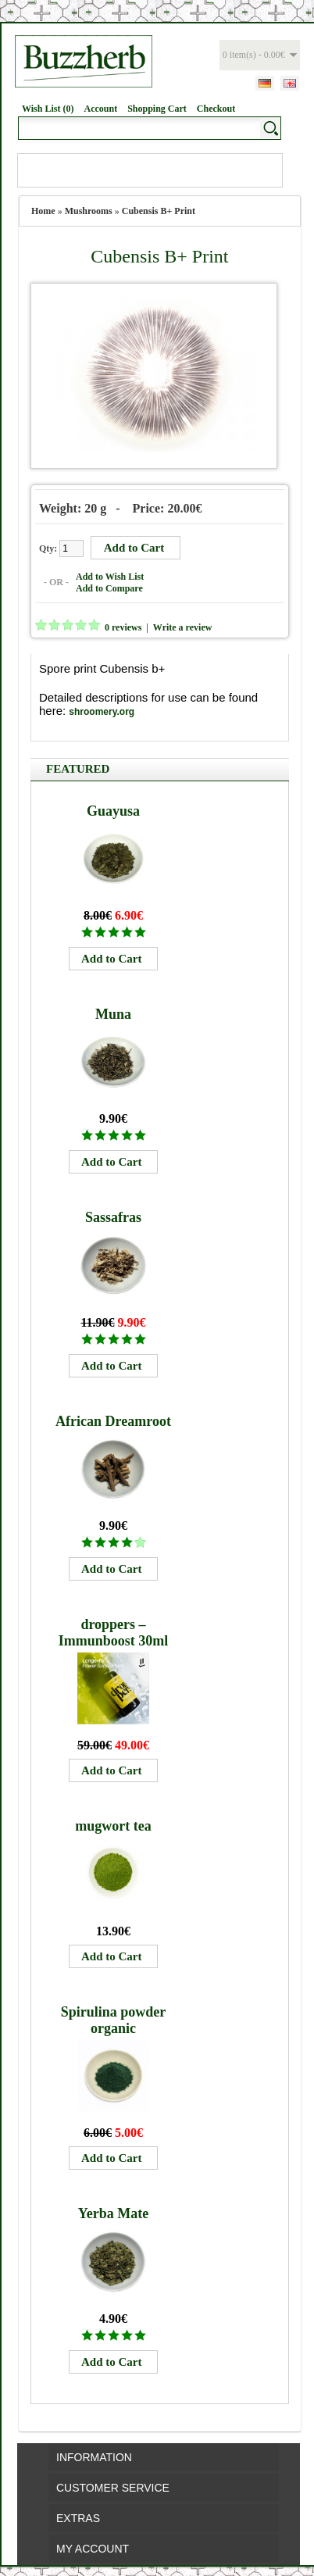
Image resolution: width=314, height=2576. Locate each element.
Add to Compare (109, 588)
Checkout (216, 108)
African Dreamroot (113, 1421)
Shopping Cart (157, 108)
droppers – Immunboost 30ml (114, 1633)
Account (100, 108)
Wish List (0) (47, 108)
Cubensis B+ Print (158, 210)
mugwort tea (113, 1826)
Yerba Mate (113, 2213)
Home (43, 210)
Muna (113, 1014)
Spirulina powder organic (113, 2020)
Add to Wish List (110, 576)
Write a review (182, 627)
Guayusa (113, 811)
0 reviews (123, 627)
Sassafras (113, 1217)
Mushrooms (88, 210)
